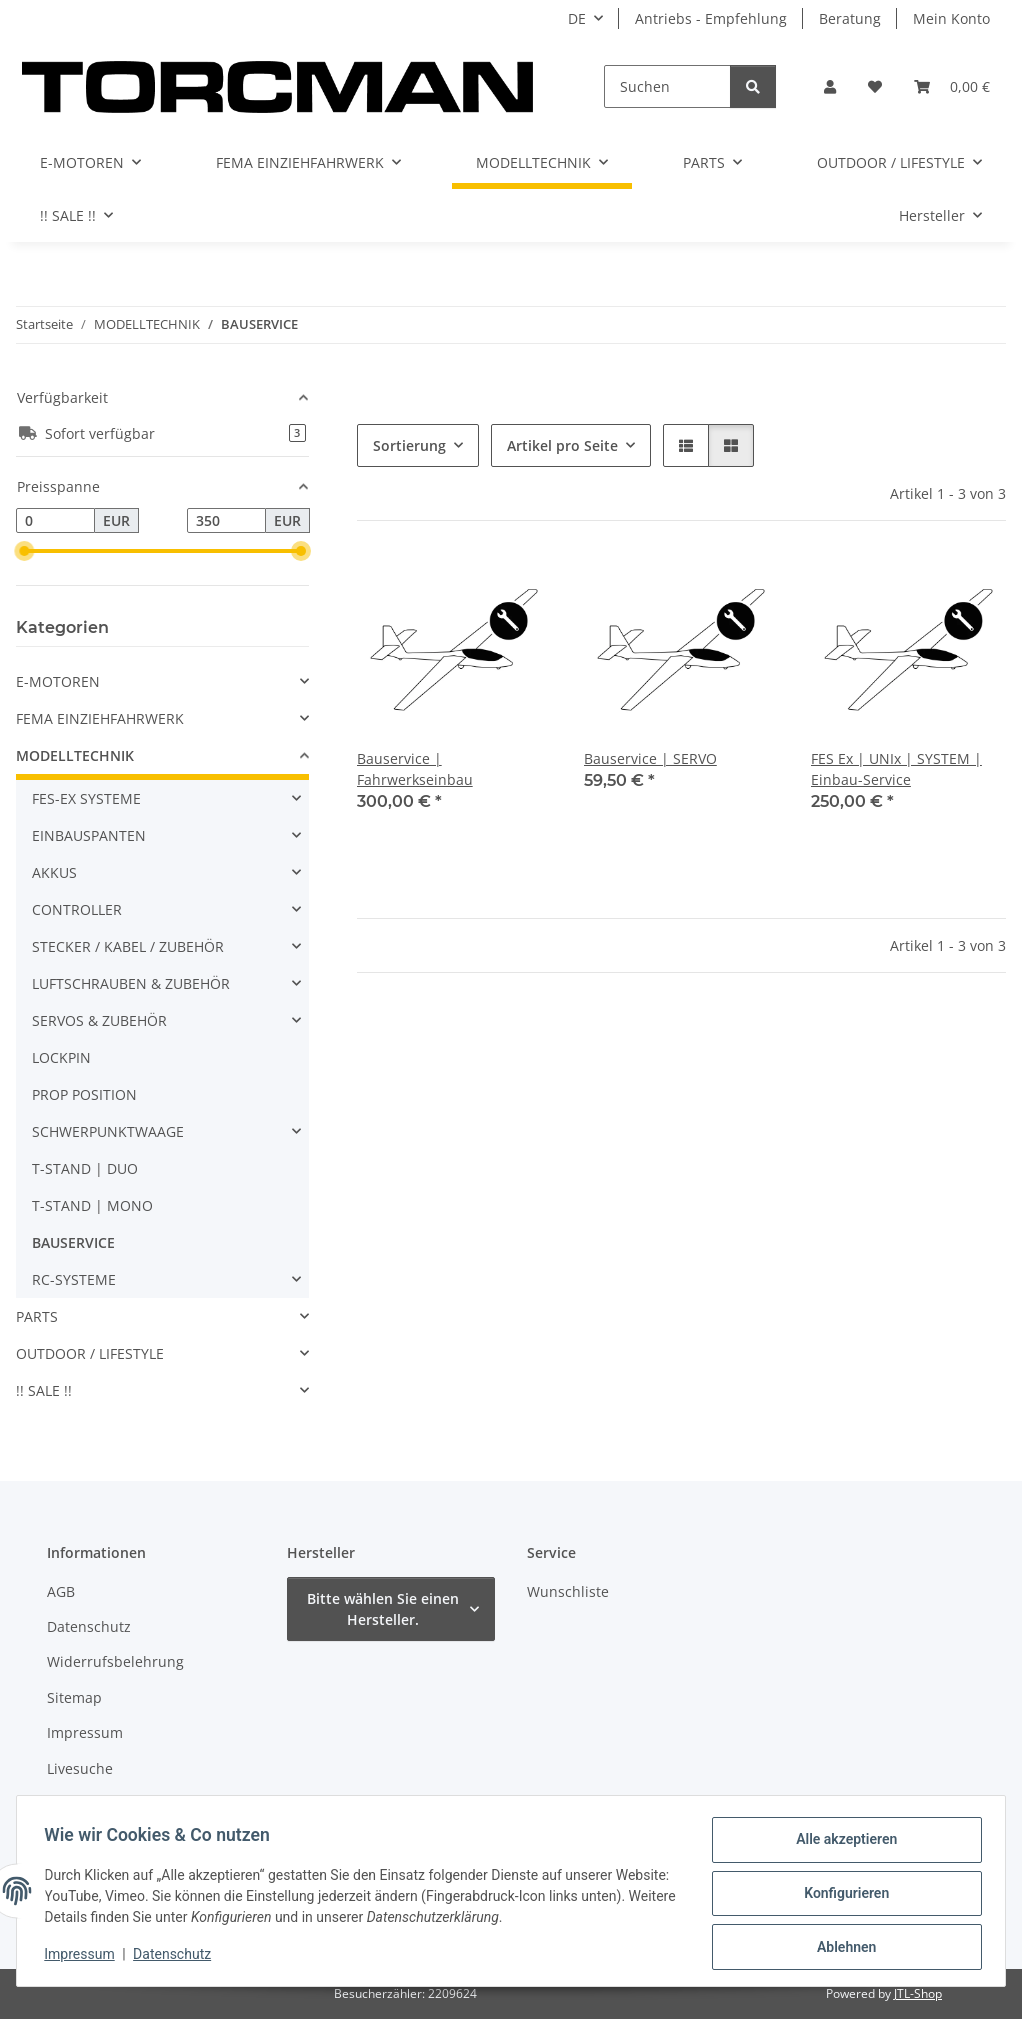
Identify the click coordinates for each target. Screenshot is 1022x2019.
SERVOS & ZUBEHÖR (99, 1020)
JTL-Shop (918, 1993)
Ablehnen (841, 1948)
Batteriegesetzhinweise (125, 1803)
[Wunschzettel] (875, 86)
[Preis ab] (55, 521)
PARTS (37, 1316)
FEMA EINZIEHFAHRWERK (100, 718)
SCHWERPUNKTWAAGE (108, 1131)
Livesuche (80, 1768)
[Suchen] (667, 86)
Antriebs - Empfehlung (711, 18)
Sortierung (409, 445)
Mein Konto (951, 18)
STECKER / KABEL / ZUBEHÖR (128, 946)
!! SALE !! (44, 1390)
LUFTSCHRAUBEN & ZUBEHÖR (131, 983)
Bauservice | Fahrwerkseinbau (415, 769)
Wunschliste (568, 1591)
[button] (830, 86)
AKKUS (54, 872)
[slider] (24, 551)
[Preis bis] (226, 521)
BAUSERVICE (73, 1242)
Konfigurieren (841, 1896)
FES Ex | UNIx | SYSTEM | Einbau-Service (896, 769)
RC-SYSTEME (74, 1279)
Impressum (84, 1957)
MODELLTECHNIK (75, 755)
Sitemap (74, 1697)
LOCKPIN (61, 1057)
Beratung (850, 18)
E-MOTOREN (58, 681)
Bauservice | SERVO (650, 758)
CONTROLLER (77, 909)
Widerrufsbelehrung (115, 1661)
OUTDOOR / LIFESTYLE (90, 1353)
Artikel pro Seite (562, 445)
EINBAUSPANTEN (89, 835)
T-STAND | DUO (85, 1168)
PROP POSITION (84, 1094)
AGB (61, 1591)
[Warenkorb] (952, 86)
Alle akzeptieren (841, 1844)
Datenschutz (177, 1957)
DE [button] (577, 18)
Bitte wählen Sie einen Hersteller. (383, 1609)
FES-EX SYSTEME (86, 798)
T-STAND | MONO (92, 1205)
